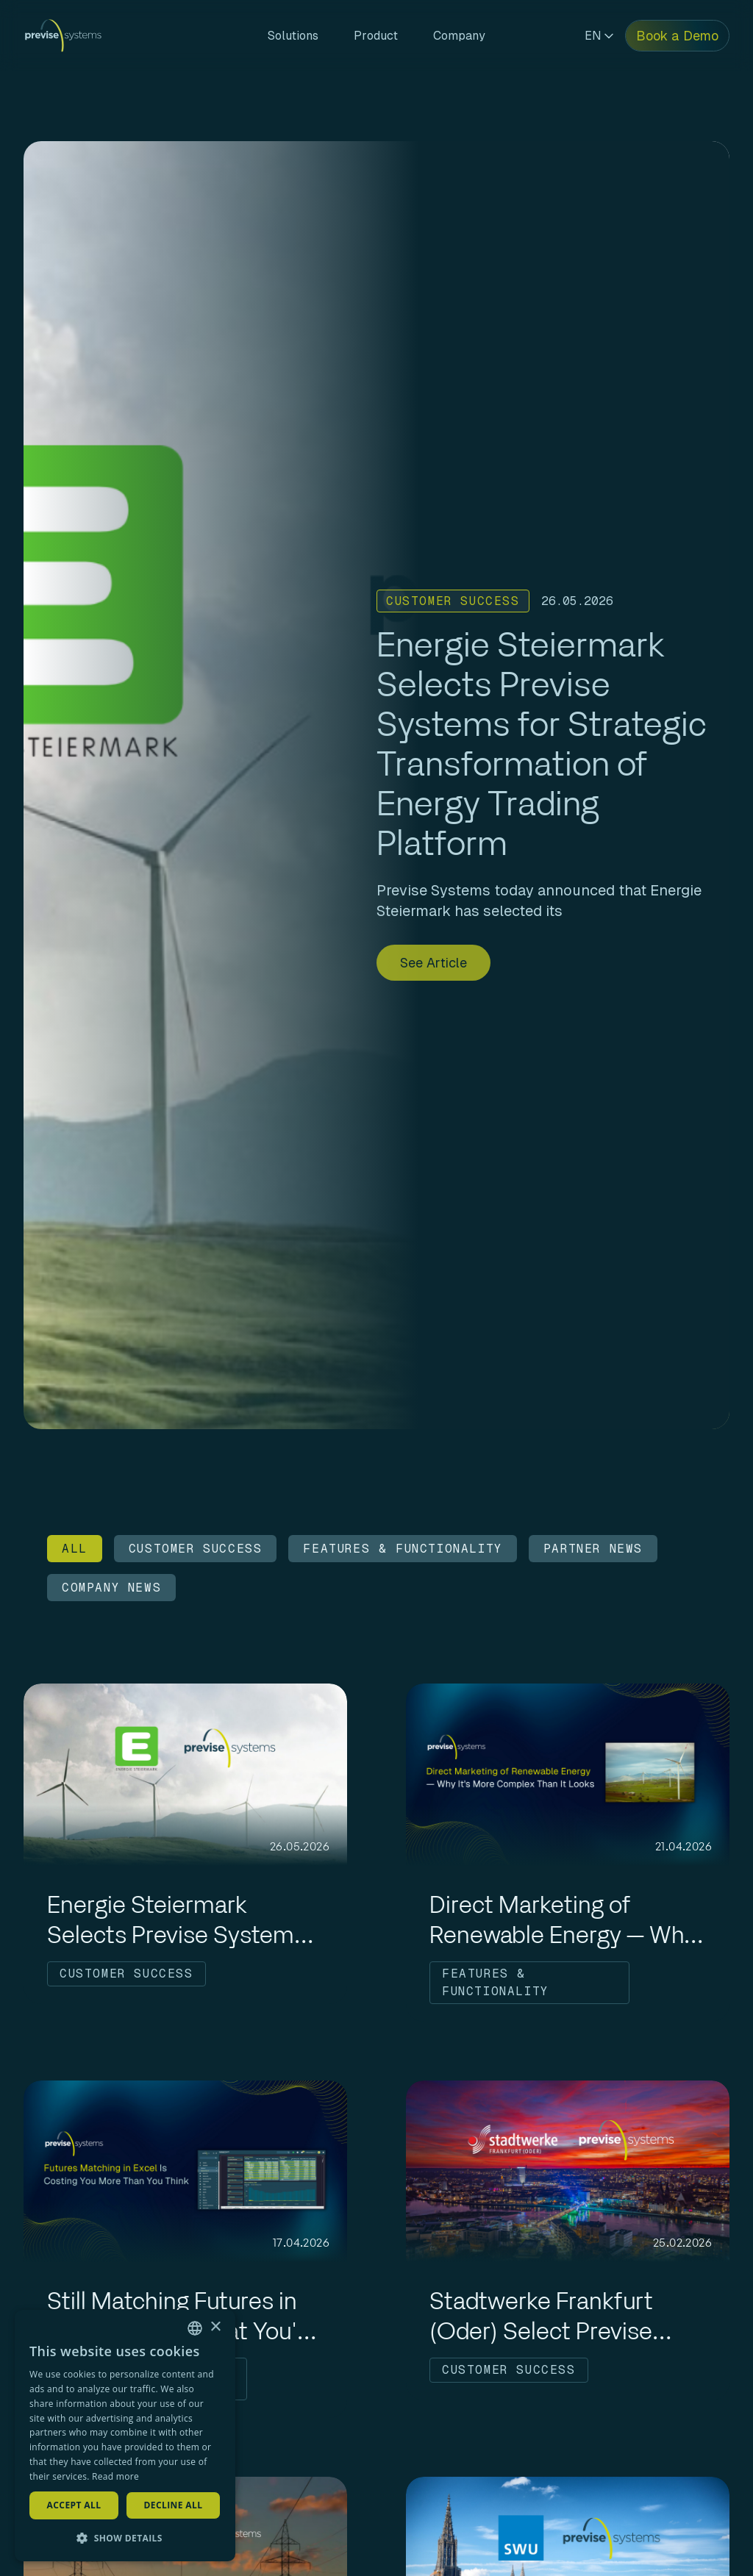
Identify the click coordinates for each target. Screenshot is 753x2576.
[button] (125, 2538)
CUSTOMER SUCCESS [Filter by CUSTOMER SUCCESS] (196, 1549)
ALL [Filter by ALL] (75, 1549)
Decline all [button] (173, 2505)
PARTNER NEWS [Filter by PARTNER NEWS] (593, 1549)
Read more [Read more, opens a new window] (115, 2476)
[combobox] (195, 2328)
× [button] (215, 2327)
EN (599, 36)
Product (376, 36)
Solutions (293, 36)
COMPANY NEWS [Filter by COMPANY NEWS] (111, 1588)
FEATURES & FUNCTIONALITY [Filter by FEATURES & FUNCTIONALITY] (402, 1549)
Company (459, 36)
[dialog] (125, 2435)
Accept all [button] (74, 2505)
